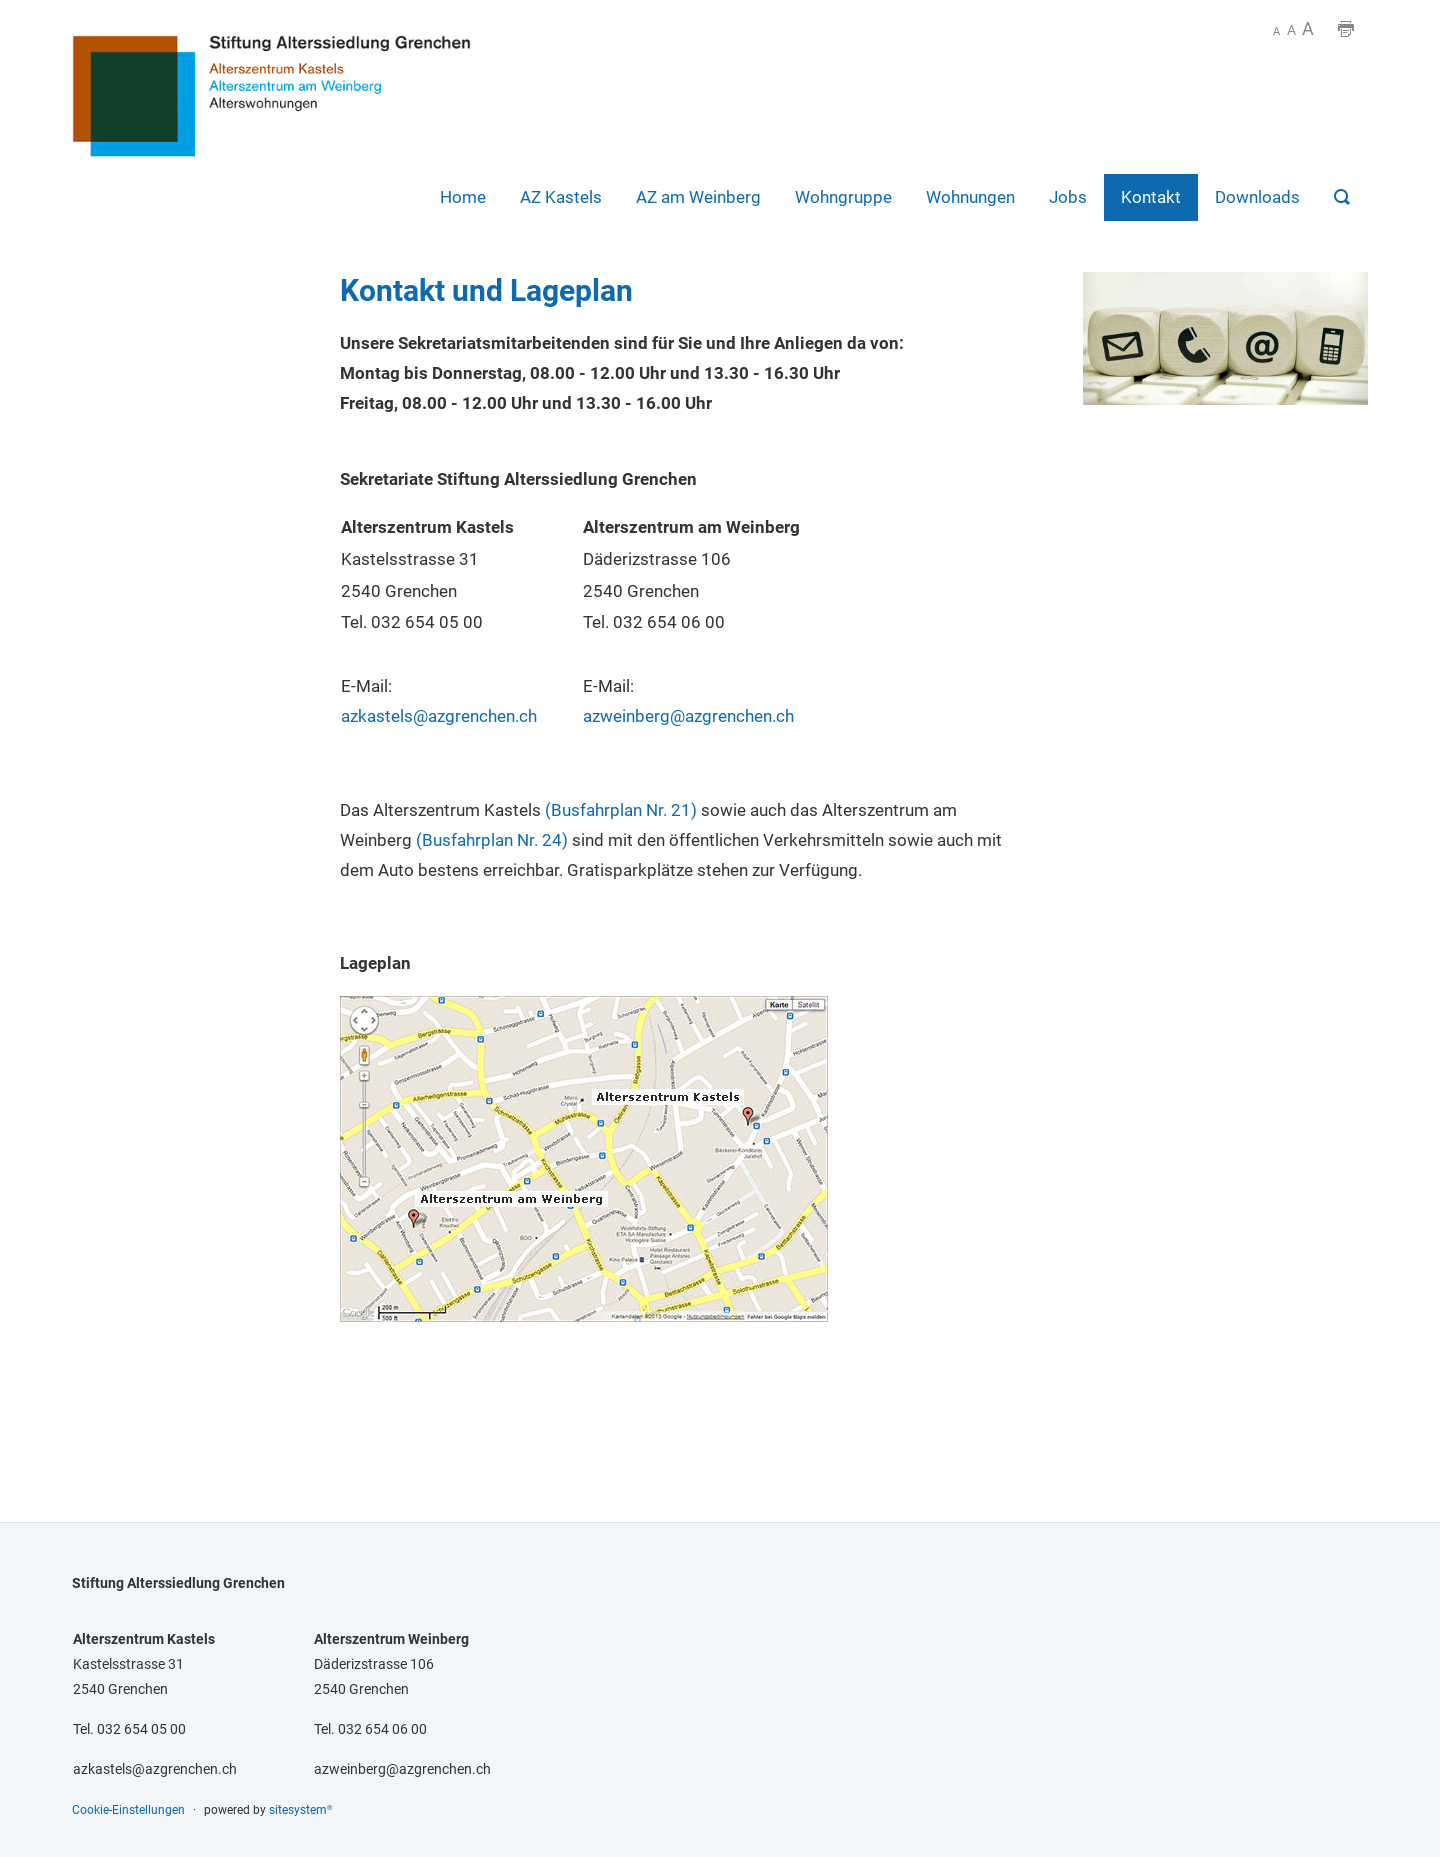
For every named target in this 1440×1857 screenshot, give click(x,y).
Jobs (1068, 197)
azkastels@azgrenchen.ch (439, 716)
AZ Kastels (561, 197)
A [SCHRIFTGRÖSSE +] (1308, 28)
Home (463, 197)
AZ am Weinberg (698, 197)
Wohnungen (970, 197)
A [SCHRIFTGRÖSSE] (1291, 30)
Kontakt (1151, 197)
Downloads (1257, 197)
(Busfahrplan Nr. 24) (492, 840)
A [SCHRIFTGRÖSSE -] (1276, 31)
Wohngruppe (843, 197)
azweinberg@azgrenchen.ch (688, 716)
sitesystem (301, 1810)
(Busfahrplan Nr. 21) (621, 810)
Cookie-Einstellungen (128, 1810)
